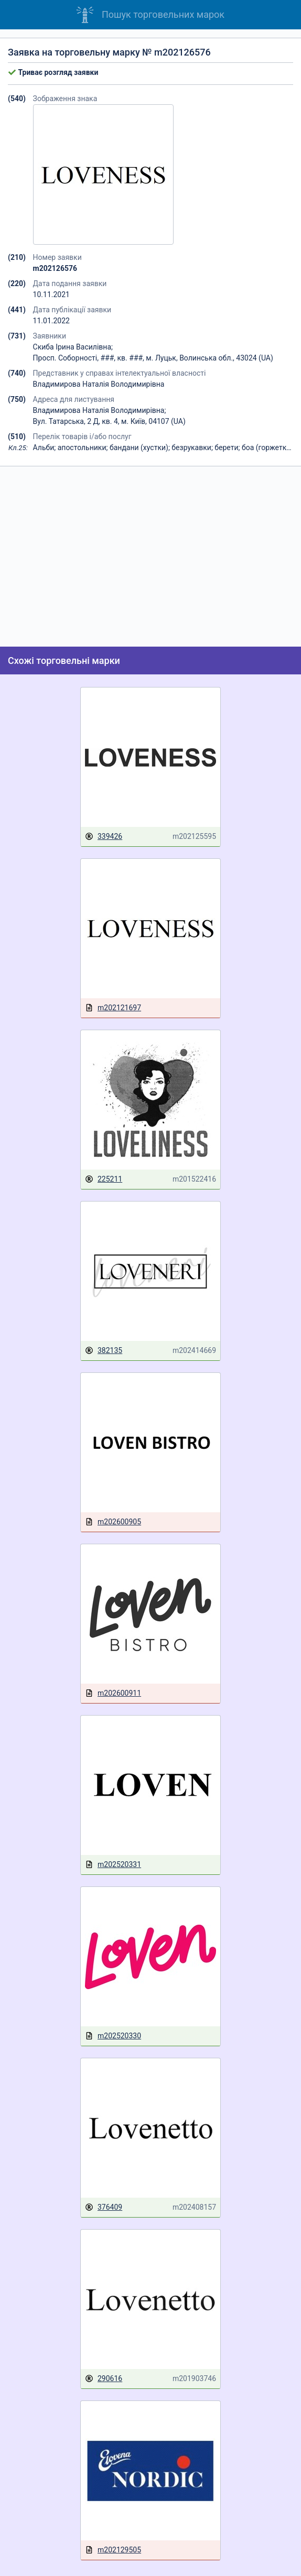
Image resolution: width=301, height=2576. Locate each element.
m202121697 (113, 1007)
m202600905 (113, 1522)
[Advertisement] (150, 556)
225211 (103, 1179)
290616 (103, 2378)
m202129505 (113, 2550)
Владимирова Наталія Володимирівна (99, 384)
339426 (103, 836)
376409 (103, 2207)
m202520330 (113, 2036)
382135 (103, 1350)
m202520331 (113, 1864)
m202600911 (113, 1693)
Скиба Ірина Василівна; (73, 347)
